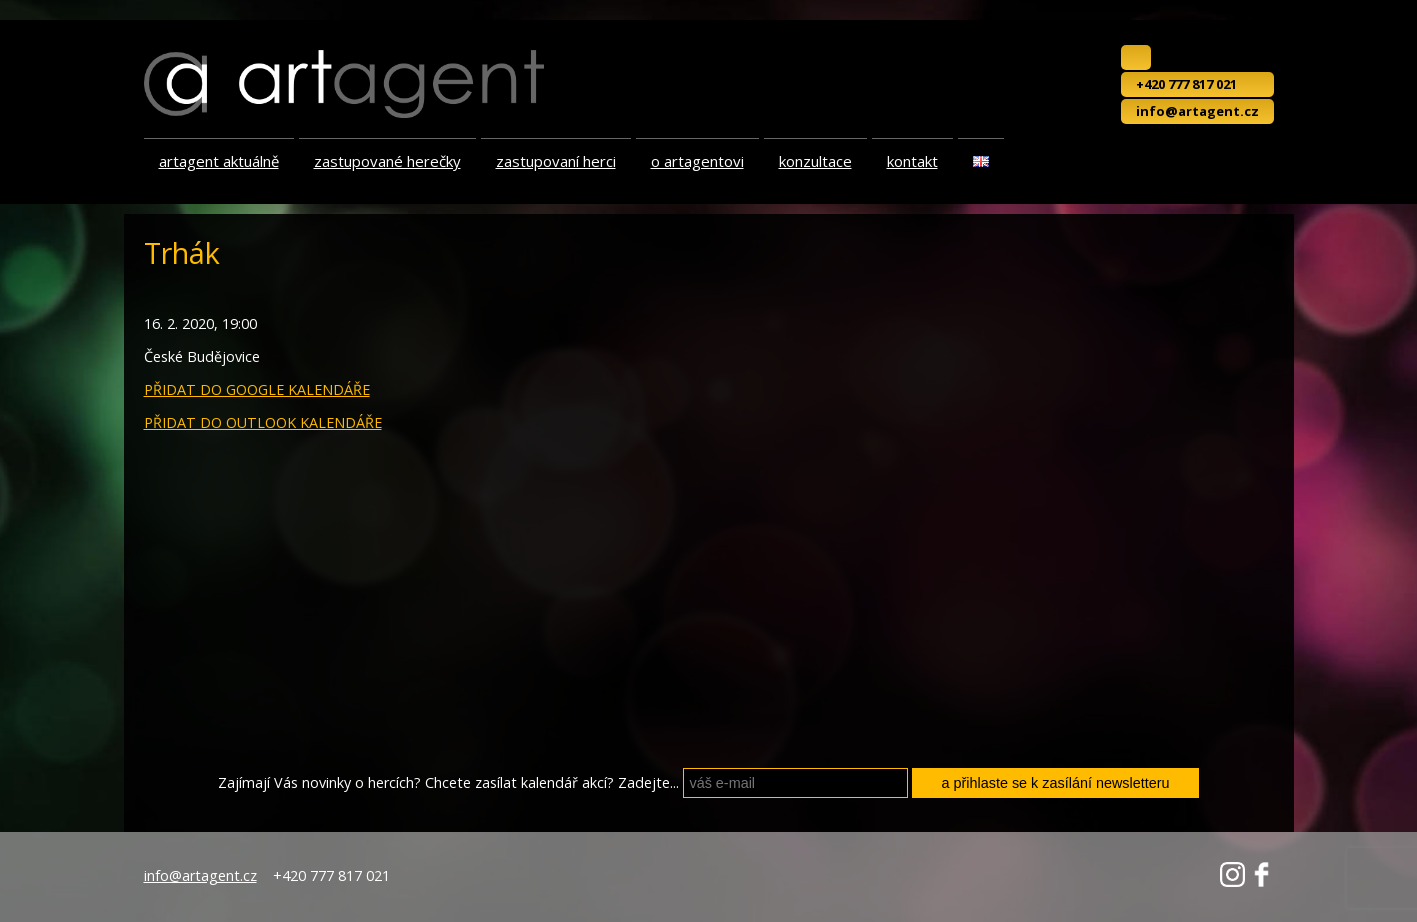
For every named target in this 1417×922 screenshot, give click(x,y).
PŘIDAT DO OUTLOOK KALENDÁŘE (263, 422)
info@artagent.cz (1197, 111)
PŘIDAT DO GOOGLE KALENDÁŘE (257, 389)
